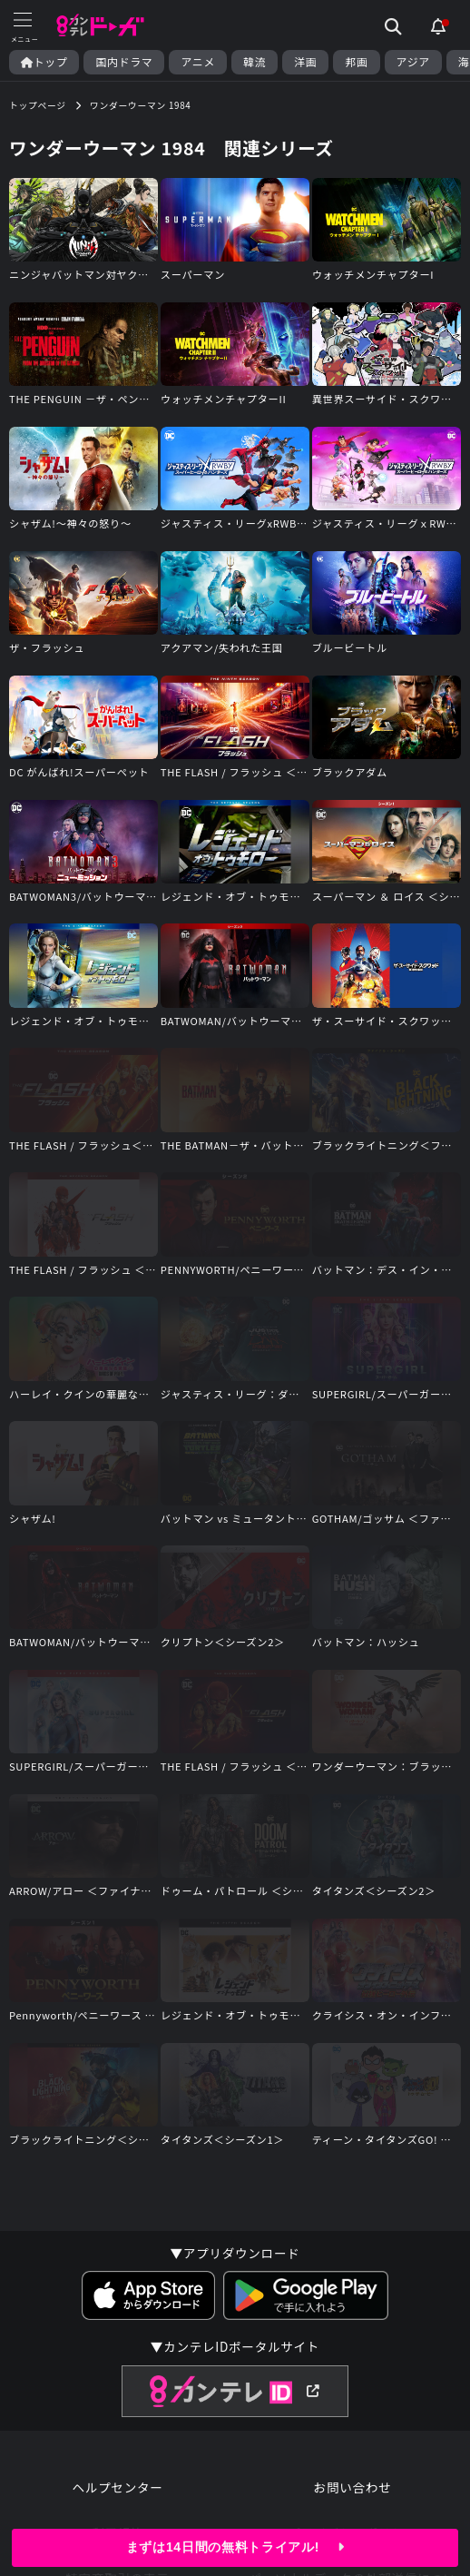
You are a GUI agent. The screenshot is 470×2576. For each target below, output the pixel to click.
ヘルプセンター (117, 2487)
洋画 (305, 61)
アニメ (198, 61)
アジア (413, 61)
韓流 (254, 61)
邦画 (356, 61)
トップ (44, 61)
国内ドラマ (123, 61)
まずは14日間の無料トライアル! (235, 2547)
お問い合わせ (353, 2487)
